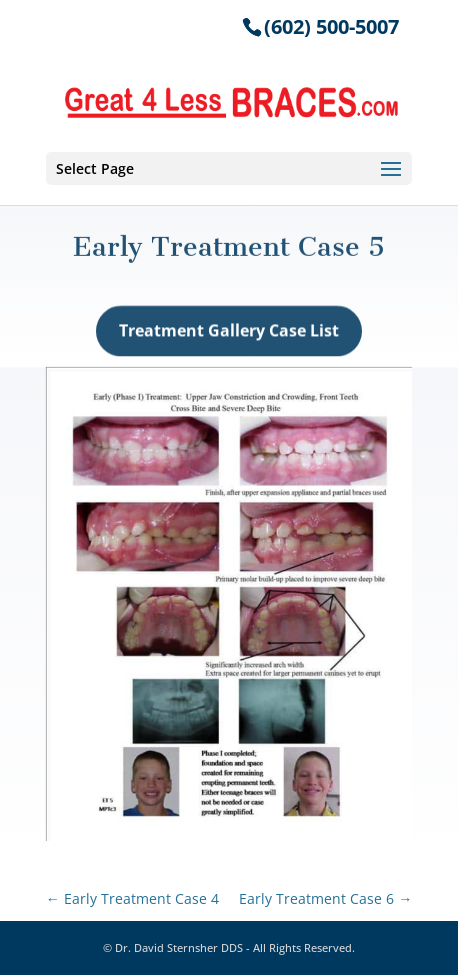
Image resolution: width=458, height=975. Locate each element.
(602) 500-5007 (331, 26)
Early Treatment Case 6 (325, 898)
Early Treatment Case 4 (132, 898)
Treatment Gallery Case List (229, 334)
